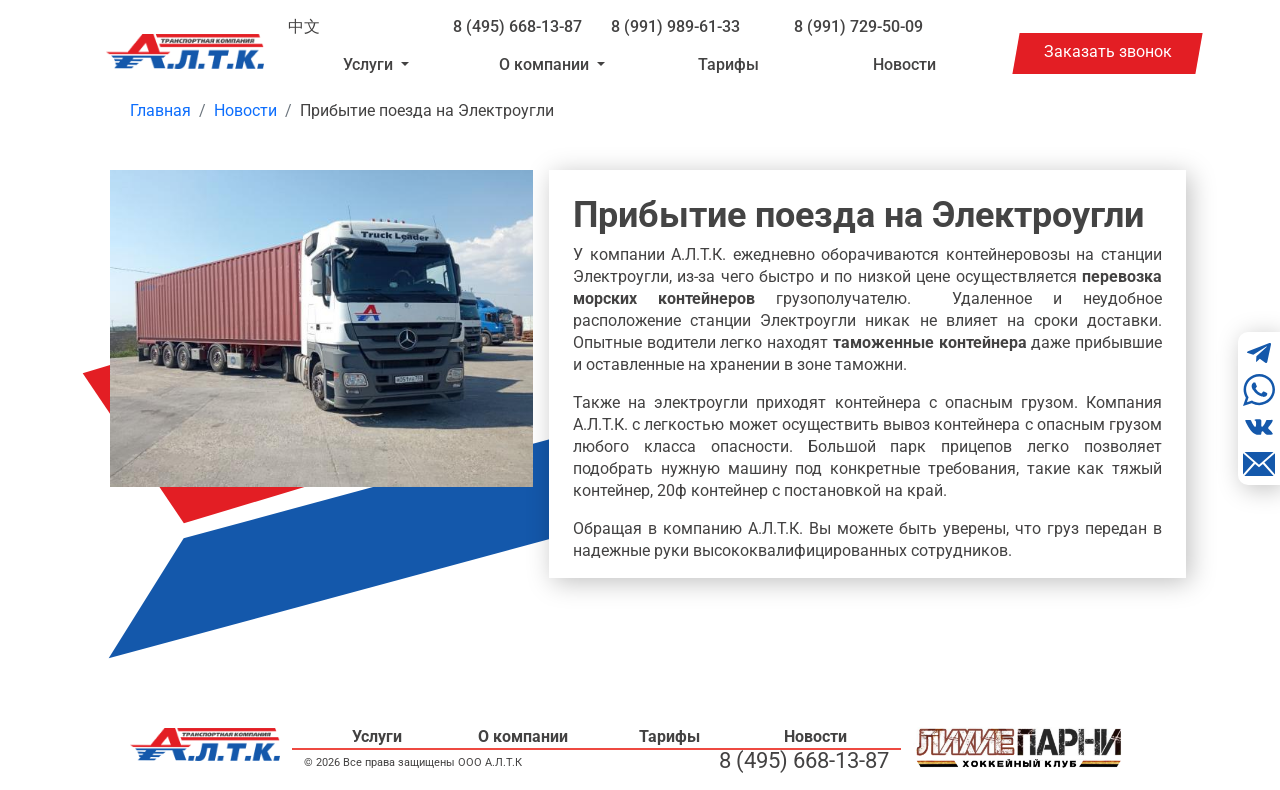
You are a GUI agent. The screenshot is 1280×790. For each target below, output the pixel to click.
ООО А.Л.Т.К (490, 762)
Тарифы (728, 64)
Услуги (377, 736)
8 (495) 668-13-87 (517, 26)
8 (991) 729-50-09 (858, 26)
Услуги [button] (370, 64)
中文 (304, 26)
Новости (904, 64)
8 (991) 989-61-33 (675, 26)
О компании (523, 736)
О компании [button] (546, 64)
